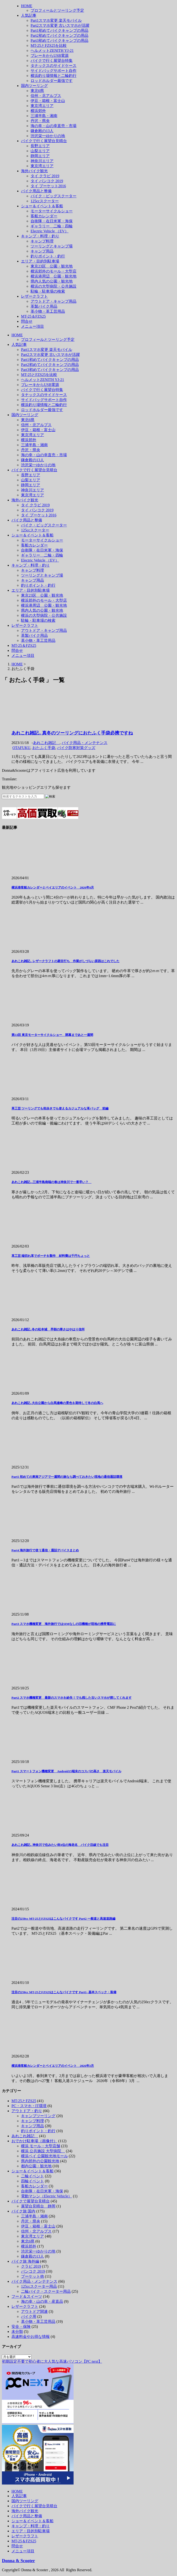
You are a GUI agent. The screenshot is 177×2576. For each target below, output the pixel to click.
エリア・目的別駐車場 (40, 261)
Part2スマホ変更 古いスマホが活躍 (60, 25)
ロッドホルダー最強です (52, 81)
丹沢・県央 (40, 121)
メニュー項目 (32, 326)
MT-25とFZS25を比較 (49, 45)
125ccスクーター (45, 201)
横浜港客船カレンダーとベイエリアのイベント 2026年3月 (52, 2065)
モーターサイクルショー (52, 211)
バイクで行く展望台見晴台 (44, 141)
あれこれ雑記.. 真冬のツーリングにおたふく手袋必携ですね (72, 732)
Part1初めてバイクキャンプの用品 (59, 30)
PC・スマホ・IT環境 (29, 2106)
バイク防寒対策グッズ (76, 748)
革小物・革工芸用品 (48, 311)
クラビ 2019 (31, 2266)
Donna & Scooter (18, 2560)
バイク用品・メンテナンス (84, 743)
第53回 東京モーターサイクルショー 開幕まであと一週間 (52, 1035)
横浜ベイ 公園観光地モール (44, 2156)
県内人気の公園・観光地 (52, 281)
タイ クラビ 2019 (45, 176)
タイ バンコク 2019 (47, 181)
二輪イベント (32, 2176)
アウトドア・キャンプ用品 (53, 301)
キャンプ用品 (42, 251)
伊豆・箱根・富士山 (48, 101)
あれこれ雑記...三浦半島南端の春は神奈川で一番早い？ (51, 1182)
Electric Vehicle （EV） (50, 231)
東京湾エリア (42, 106)
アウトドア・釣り (26, 2111)
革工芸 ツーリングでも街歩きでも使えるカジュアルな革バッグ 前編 (59, 1108)
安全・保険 (21, 2326)
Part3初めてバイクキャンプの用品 (59, 40)
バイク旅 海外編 (25, 2261)
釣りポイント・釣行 (48, 256)
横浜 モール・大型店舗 (40, 2146)
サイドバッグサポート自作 (53, 71)
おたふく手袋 (43, 748)
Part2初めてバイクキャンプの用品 (59, 35)
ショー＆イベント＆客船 (42, 206)
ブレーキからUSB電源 (50, 56)
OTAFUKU (21, 748)
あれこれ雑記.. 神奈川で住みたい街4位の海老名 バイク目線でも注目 (60, 1845)
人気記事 (28, 15)
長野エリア (40, 146)
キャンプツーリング (38, 2116)
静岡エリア (40, 156)
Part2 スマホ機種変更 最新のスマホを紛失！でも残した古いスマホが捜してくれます (71, 1697)
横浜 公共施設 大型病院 (43, 2151)
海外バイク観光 (34, 171)
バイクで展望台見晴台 (30, 2201)
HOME (26, 6)
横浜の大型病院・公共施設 (53, 286)
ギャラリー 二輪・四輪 (52, 226)
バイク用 (28, 2316)
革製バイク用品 (44, 306)
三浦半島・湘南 (44, 116)
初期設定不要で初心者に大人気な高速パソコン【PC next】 (52, 2361)
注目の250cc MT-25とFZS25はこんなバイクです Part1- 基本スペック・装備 (63, 1992)
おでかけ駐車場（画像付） (34, 2141)
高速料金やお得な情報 (30, 2337)
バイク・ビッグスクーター (53, 196)
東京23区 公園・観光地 (52, 266)
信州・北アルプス (46, 96)
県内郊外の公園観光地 (40, 2161)
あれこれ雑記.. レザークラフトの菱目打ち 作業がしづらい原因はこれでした (65, 961)
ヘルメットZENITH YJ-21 (52, 50)
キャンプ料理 (42, 241)
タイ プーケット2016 (48, 186)
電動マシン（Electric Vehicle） (46, 2196)
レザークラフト (34, 296)
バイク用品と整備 (36, 191)
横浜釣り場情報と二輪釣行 (53, 76)
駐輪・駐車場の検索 (48, 291)
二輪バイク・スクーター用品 (46, 2291)
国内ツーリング (34, 86)
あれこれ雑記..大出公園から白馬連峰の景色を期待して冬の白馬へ (57, 1403)
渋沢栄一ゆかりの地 (48, 136)
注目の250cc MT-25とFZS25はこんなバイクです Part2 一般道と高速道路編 (63, 1918)
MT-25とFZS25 (23, 2101)
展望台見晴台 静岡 (38, 2206)
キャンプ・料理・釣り (40, 236)
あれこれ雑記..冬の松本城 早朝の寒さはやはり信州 (48, 1329)
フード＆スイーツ (26, 2296)
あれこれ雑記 (46, 743)
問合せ (26, 321)
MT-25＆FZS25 (33, 316)
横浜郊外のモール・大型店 (53, 271)
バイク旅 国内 (23, 2211)
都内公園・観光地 (36, 2166)
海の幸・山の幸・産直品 (42, 2301)
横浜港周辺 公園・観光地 (53, 276)
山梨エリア (40, 151)
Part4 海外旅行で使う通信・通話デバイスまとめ (45, 1550)
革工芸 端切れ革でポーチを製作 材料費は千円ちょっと (50, 1256)
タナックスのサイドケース (53, 66)
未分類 (17, 2332)
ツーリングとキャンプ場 (52, 246)
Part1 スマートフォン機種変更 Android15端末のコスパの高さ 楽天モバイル (66, 1771)
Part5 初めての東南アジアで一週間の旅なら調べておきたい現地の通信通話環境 (66, 1476)
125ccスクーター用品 (39, 2286)
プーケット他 (32, 2276)
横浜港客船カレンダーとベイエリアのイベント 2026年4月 (52, 887)
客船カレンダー (44, 216)
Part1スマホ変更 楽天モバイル (56, 20)
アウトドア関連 (34, 2311)
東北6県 (37, 91)
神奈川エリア (42, 161)
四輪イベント (32, 2181)
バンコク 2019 (33, 2271)
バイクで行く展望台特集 (52, 61)
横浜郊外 (38, 111)
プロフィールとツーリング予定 (57, 10)
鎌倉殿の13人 (42, 131)
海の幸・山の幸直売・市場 (53, 126)
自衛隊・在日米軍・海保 (52, 221)
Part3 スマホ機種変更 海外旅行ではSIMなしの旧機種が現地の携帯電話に (63, 1624)
